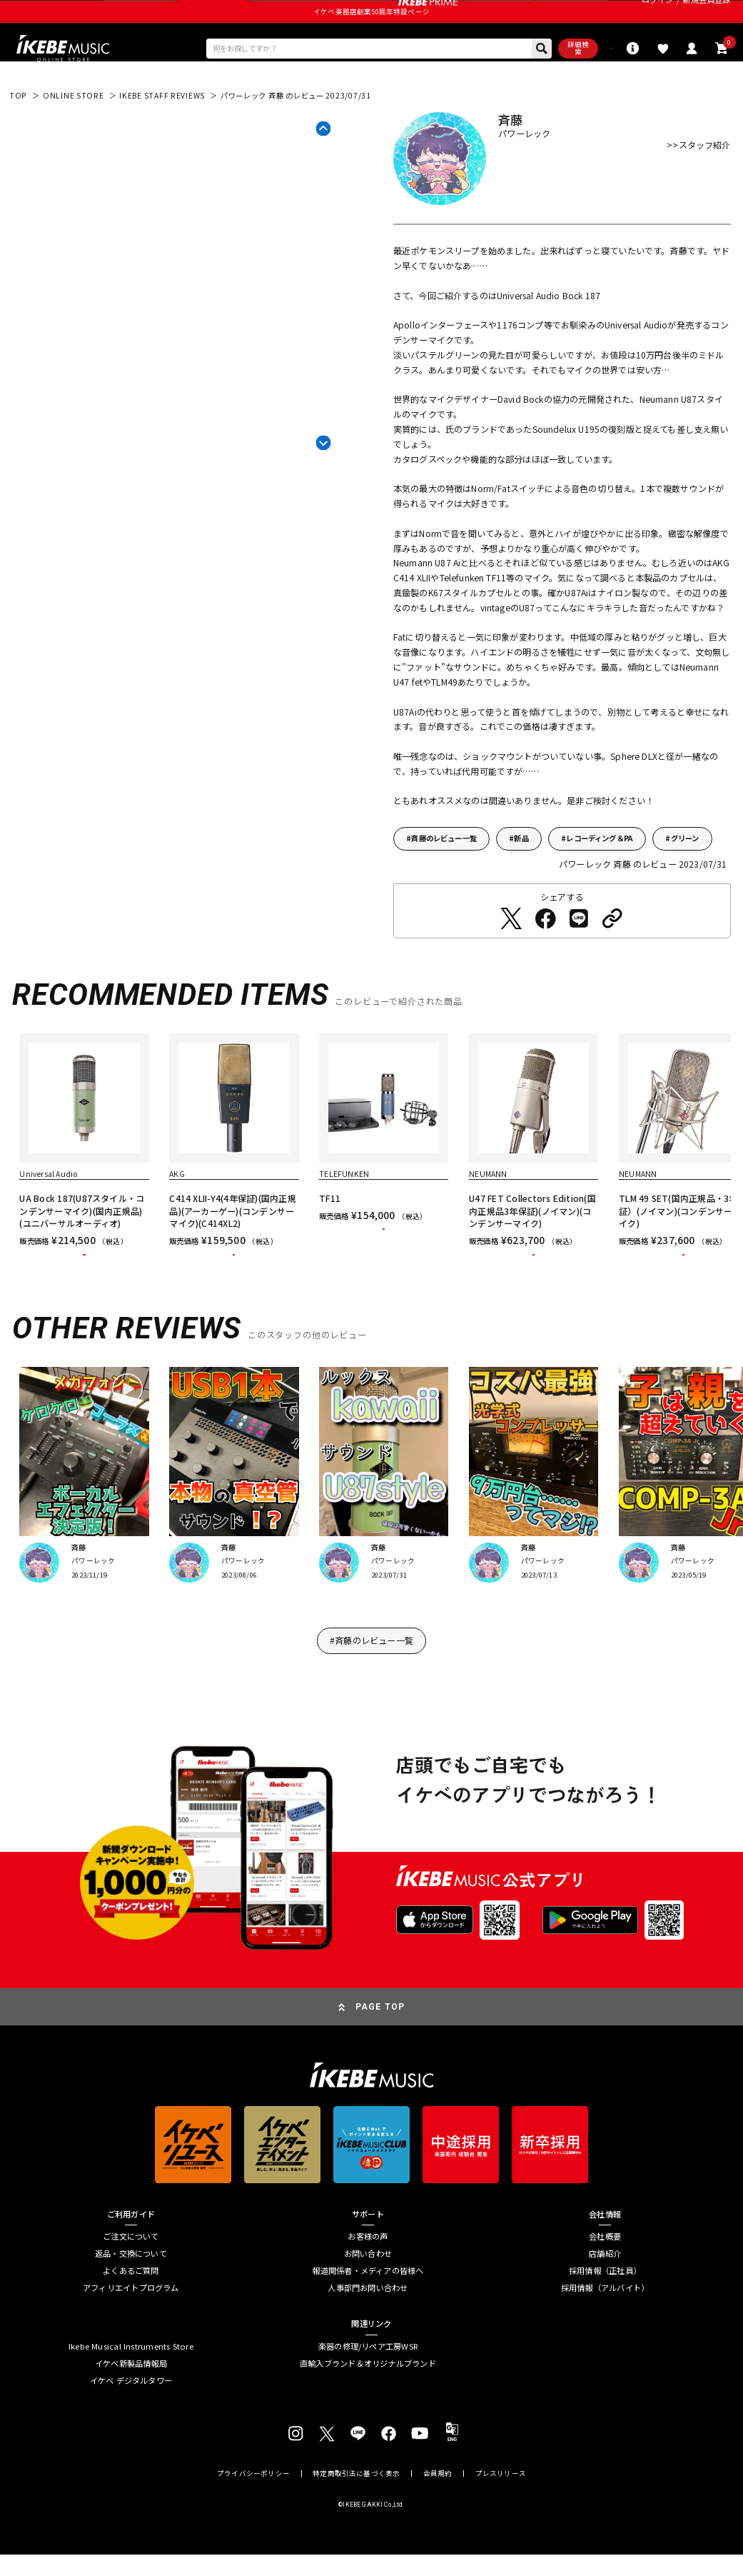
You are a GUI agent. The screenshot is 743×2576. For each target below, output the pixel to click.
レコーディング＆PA (599, 875)
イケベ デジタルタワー (131, 2440)
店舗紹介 (605, 2314)
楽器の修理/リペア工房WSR (368, 2407)
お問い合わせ (368, 2314)
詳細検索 (511, 80)
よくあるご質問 (131, 2331)
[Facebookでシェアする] (545, 955)
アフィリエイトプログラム (131, 2348)
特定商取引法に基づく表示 (356, 2533)
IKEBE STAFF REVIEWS (162, 132)
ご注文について (131, 2297)
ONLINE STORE (73, 132)
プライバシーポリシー (253, 2533)
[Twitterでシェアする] (511, 955)
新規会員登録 (706, 15)
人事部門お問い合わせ (368, 2348)
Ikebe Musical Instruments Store (131, 2407)
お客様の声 (368, 2297)
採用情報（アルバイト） (605, 2348)
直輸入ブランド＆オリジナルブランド (368, 2423)
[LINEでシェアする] (579, 955)
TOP (18, 132)
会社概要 (605, 2297)
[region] (371, 1197)
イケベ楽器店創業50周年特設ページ (371, 41)
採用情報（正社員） (605, 2331)
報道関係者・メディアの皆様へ (367, 2331)
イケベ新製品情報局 (131, 2423)
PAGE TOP (380, 2067)
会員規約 (438, 2533)
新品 (521, 875)
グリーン (685, 875)
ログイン (658, 15)
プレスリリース (500, 2533)
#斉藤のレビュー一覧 (371, 1700)
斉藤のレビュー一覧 (444, 875)
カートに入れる (84, 1302)
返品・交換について (131, 2314)
